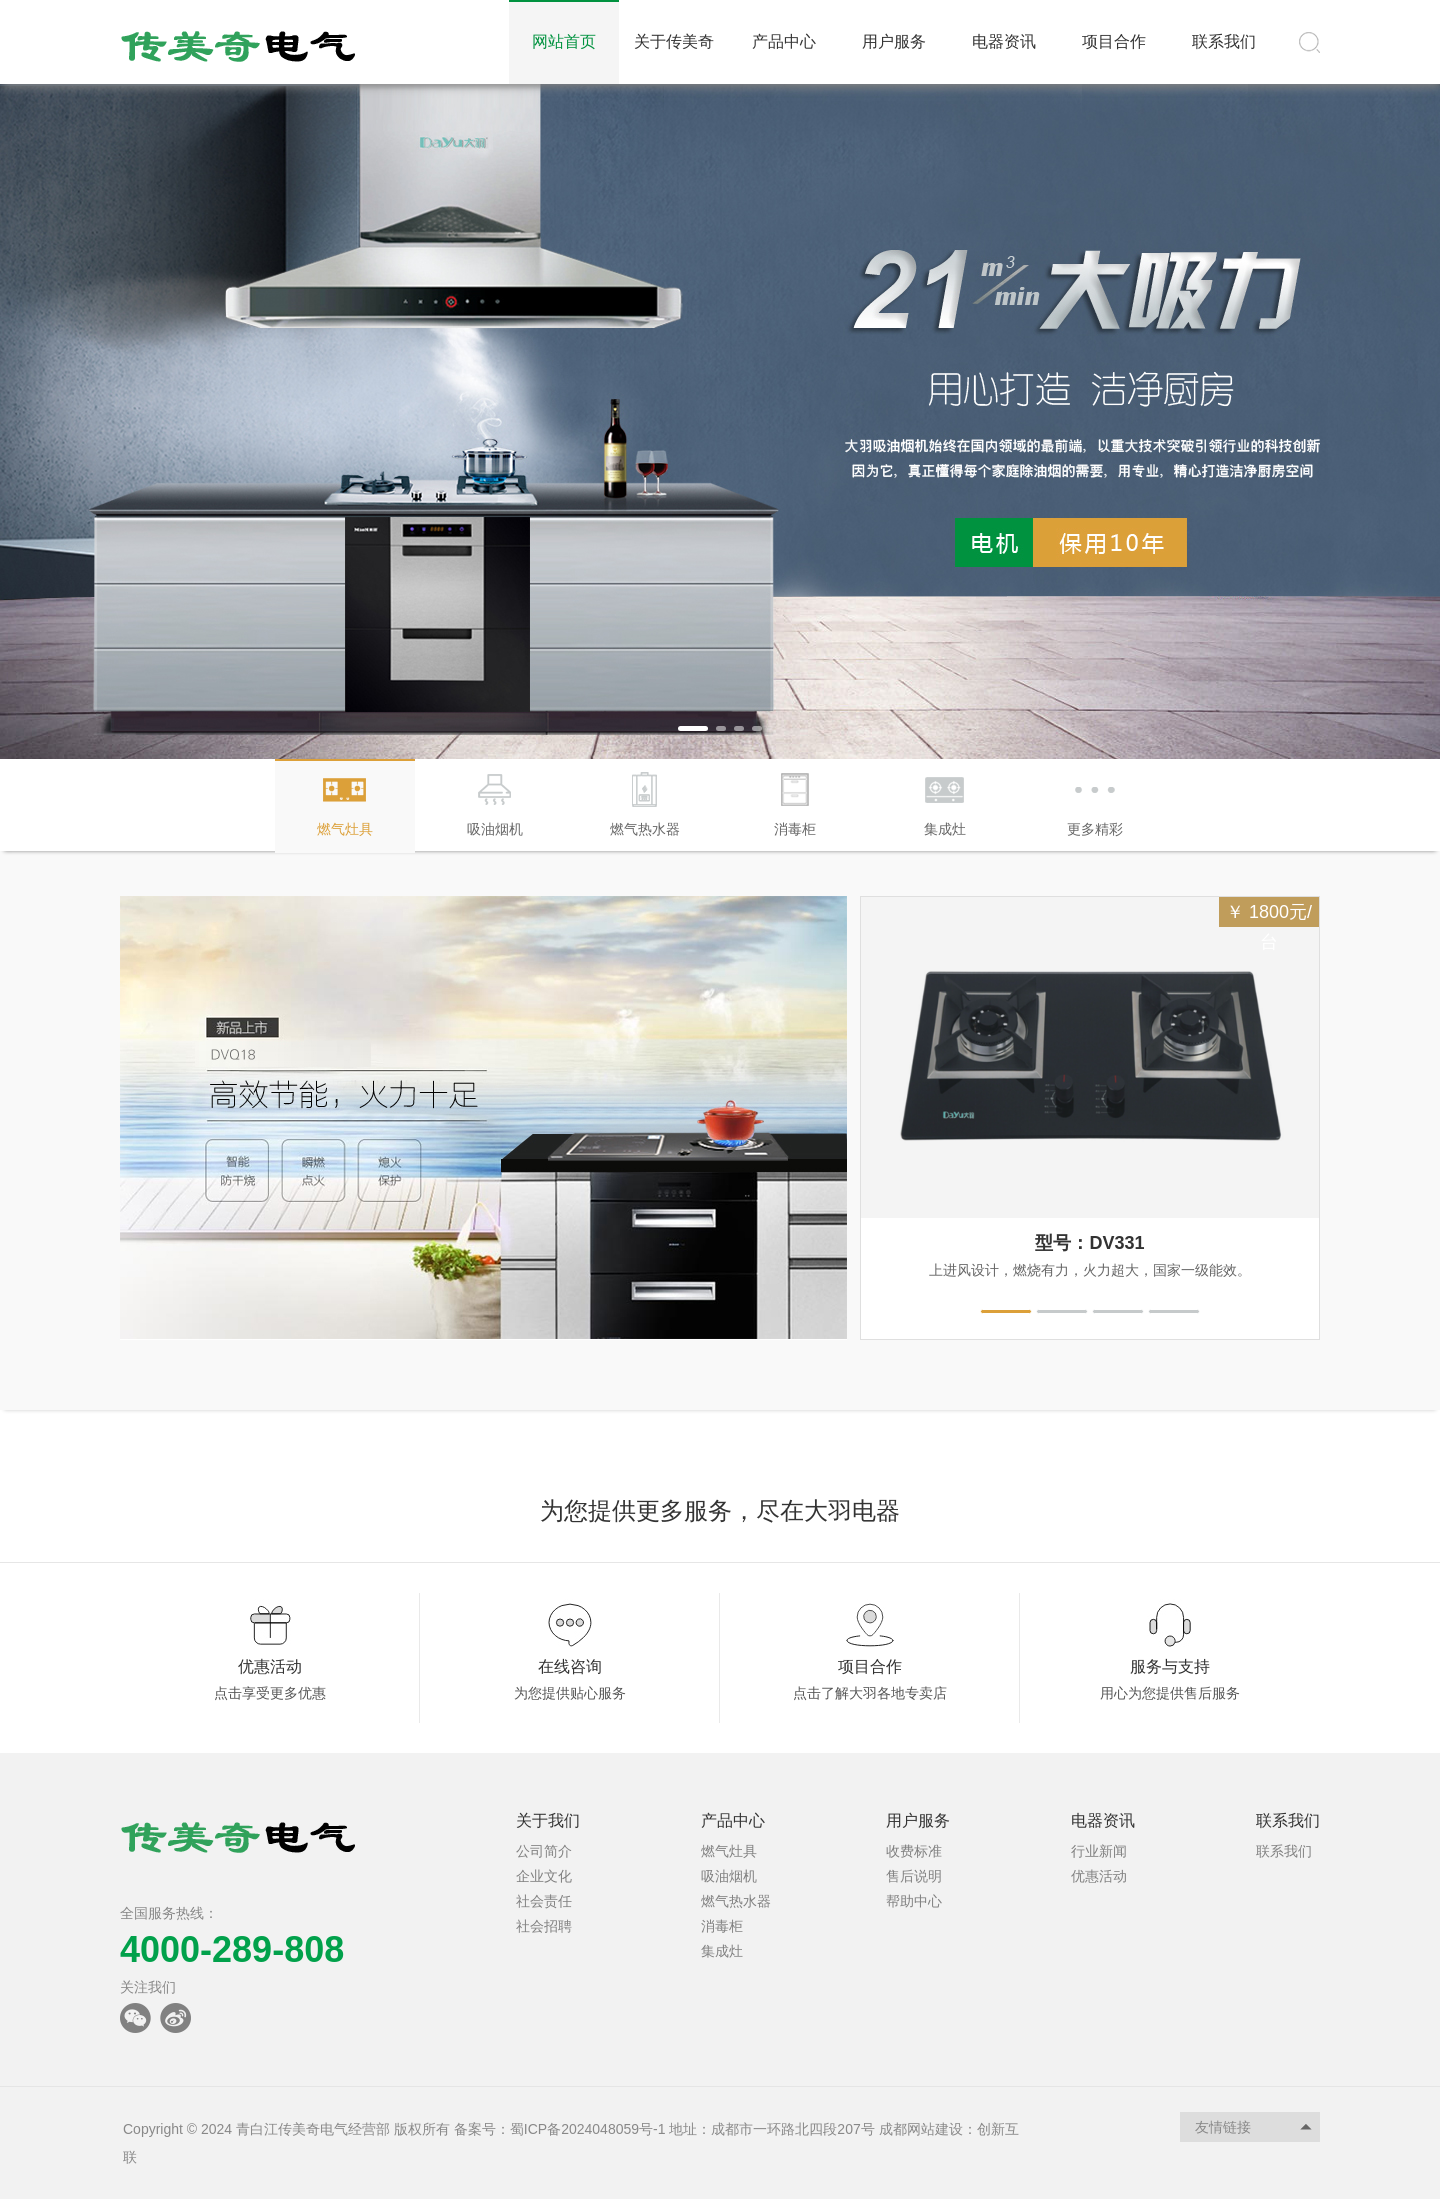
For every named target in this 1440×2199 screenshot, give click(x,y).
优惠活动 (1099, 1876)
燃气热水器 (736, 1901)
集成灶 (722, 1951)
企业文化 (544, 1876)
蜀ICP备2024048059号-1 (588, 2129)
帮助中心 (914, 1901)
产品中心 (784, 41)
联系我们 (1224, 41)
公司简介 (544, 1851)
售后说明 (914, 1876)
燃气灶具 (729, 1851)
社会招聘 (544, 1926)
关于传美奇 (674, 41)
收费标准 (914, 1851)
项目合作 (1114, 41)
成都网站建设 (921, 2129)
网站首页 (564, 41)
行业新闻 (1099, 1851)
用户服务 (894, 41)
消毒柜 (722, 1926)
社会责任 (544, 1901)
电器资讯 (1004, 41)
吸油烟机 (729, 1876)
